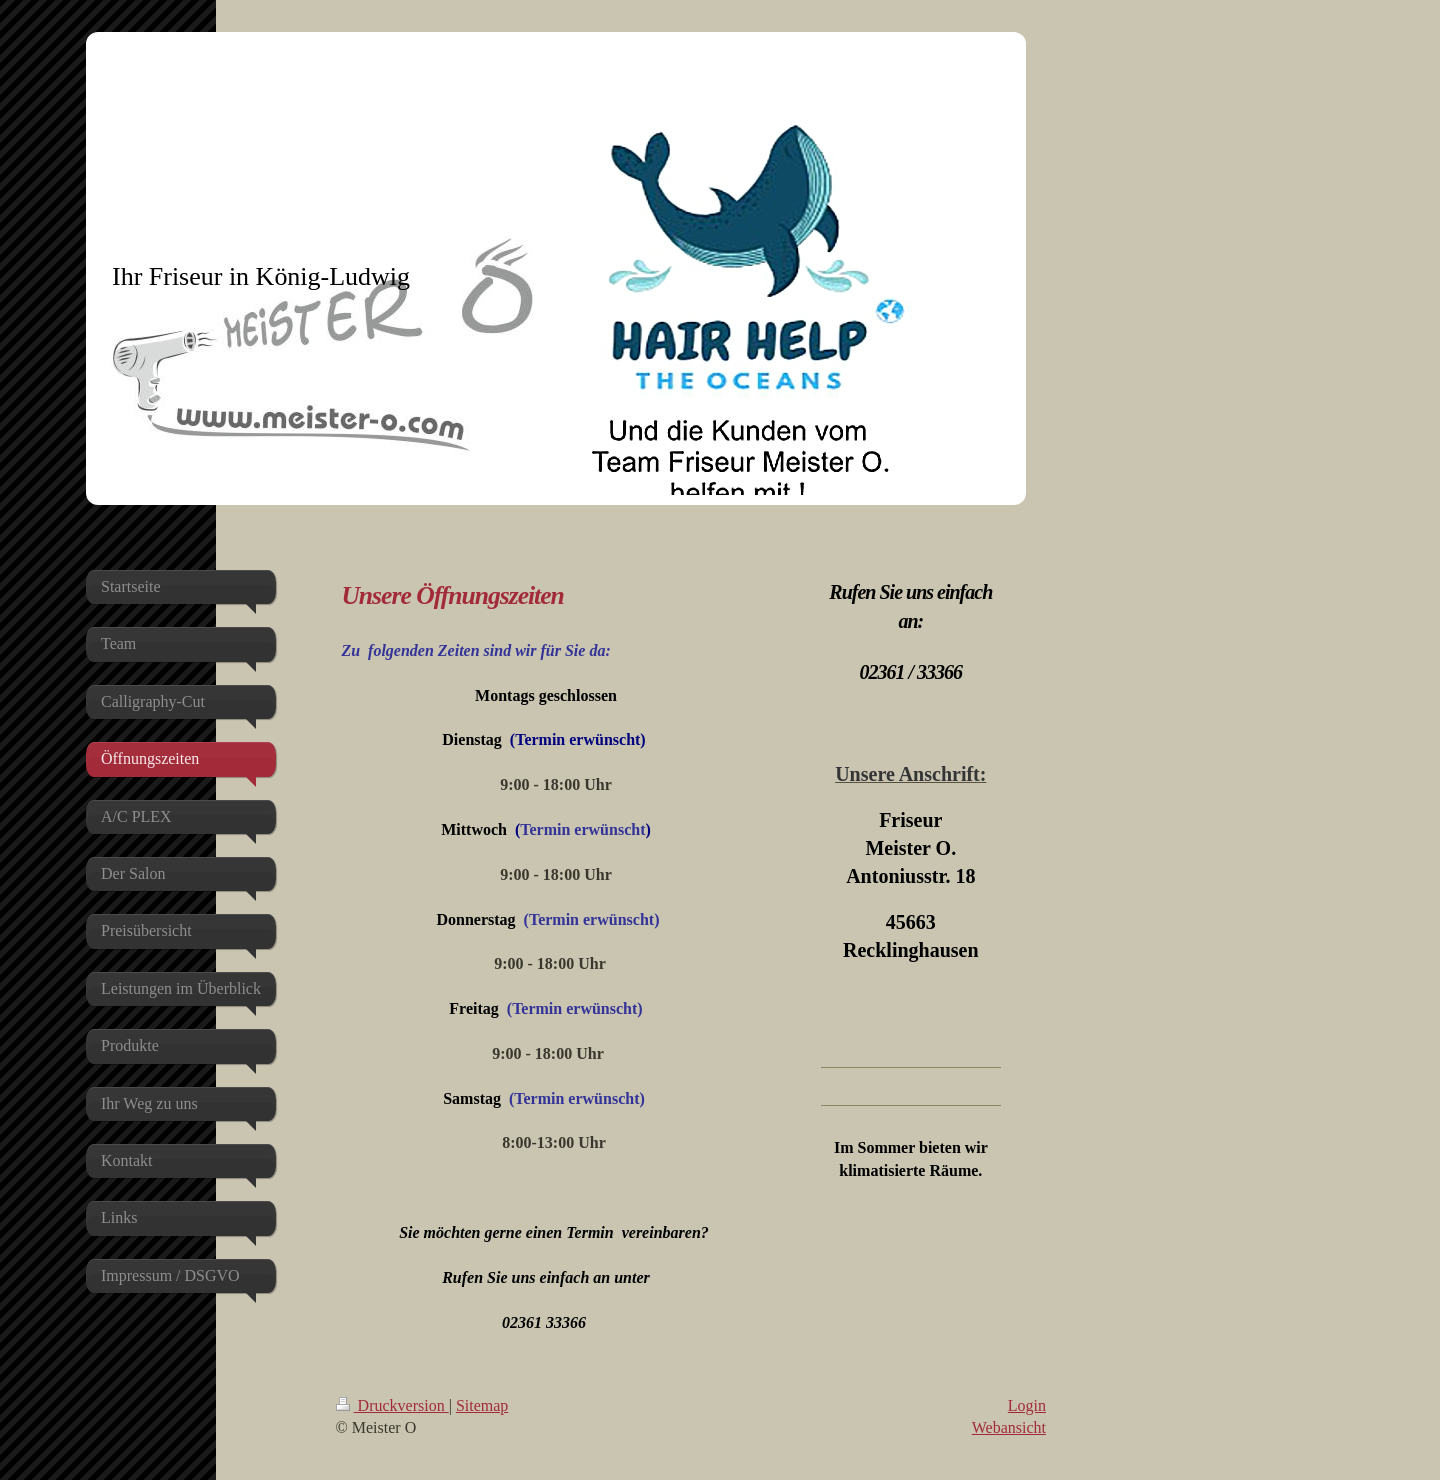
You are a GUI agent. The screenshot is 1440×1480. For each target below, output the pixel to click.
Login (1027, 1405)
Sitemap (482, 1405)
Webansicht (1009, 1427)
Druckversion (392, 1405)
